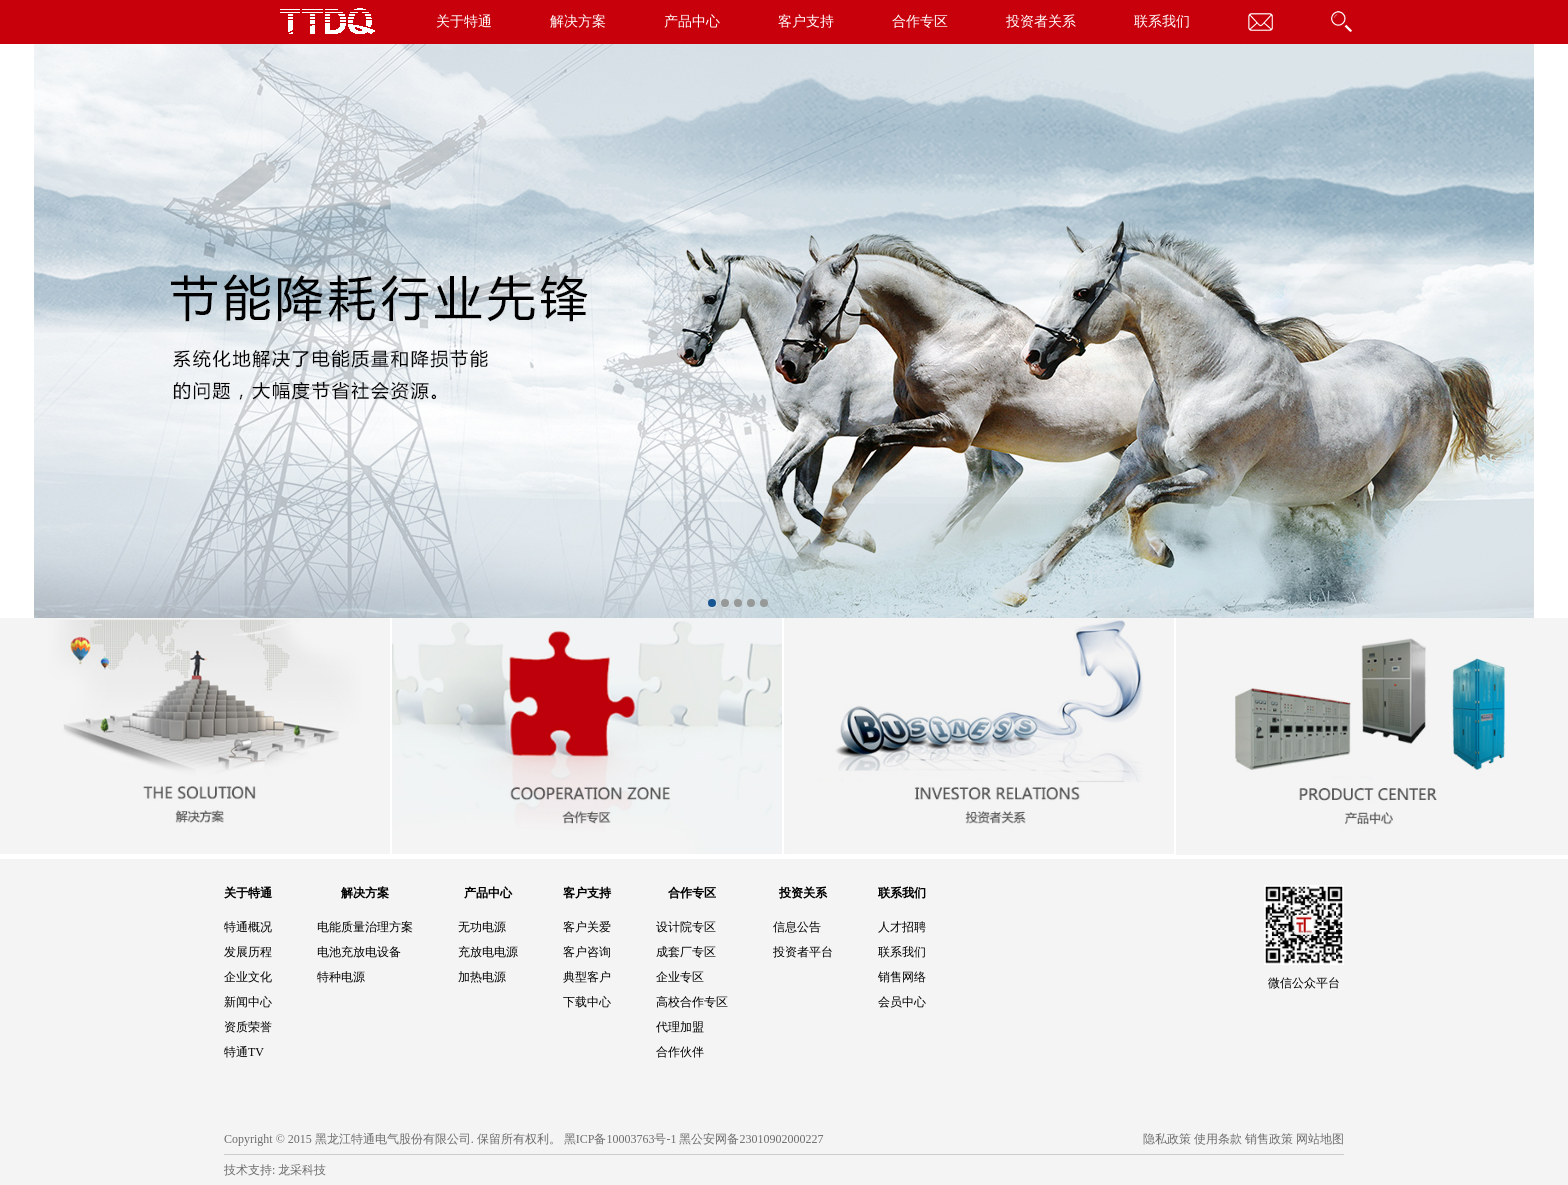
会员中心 (902, 1002)
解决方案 (578, 21)
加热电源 (482, 977)
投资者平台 (803, 952)
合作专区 (920, 21)
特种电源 (341, 977)
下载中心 (587, 1002)
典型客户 (587, 977)
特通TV (244, 1052)
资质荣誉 (248, 1027)
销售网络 (902, 977)
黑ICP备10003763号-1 (620, 1139)
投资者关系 (1041, 21)
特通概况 (248, 927)
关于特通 (464, 21)
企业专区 (680, 977)
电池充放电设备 (359, 952)
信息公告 (797, 927)
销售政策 (1269, 1139)
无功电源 (482, 927)
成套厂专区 (686, 952)
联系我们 (1162, 21)
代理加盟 (680, 1027)
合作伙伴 (680, 1052)
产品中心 (692, 21)
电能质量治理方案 (365, 927)
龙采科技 (302, 1170)
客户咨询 (587, 952)
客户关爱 (587, 927)
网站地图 (1320, 1139)
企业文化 (248, 977)
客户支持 (806, 21)
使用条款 (1218, 1139)
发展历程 (248, 952)
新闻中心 (248, 1002)
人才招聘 (902, 927)
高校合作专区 (692, 1002)
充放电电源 (488, 952)
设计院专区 (686, 927)
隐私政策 (1167, 1139)
